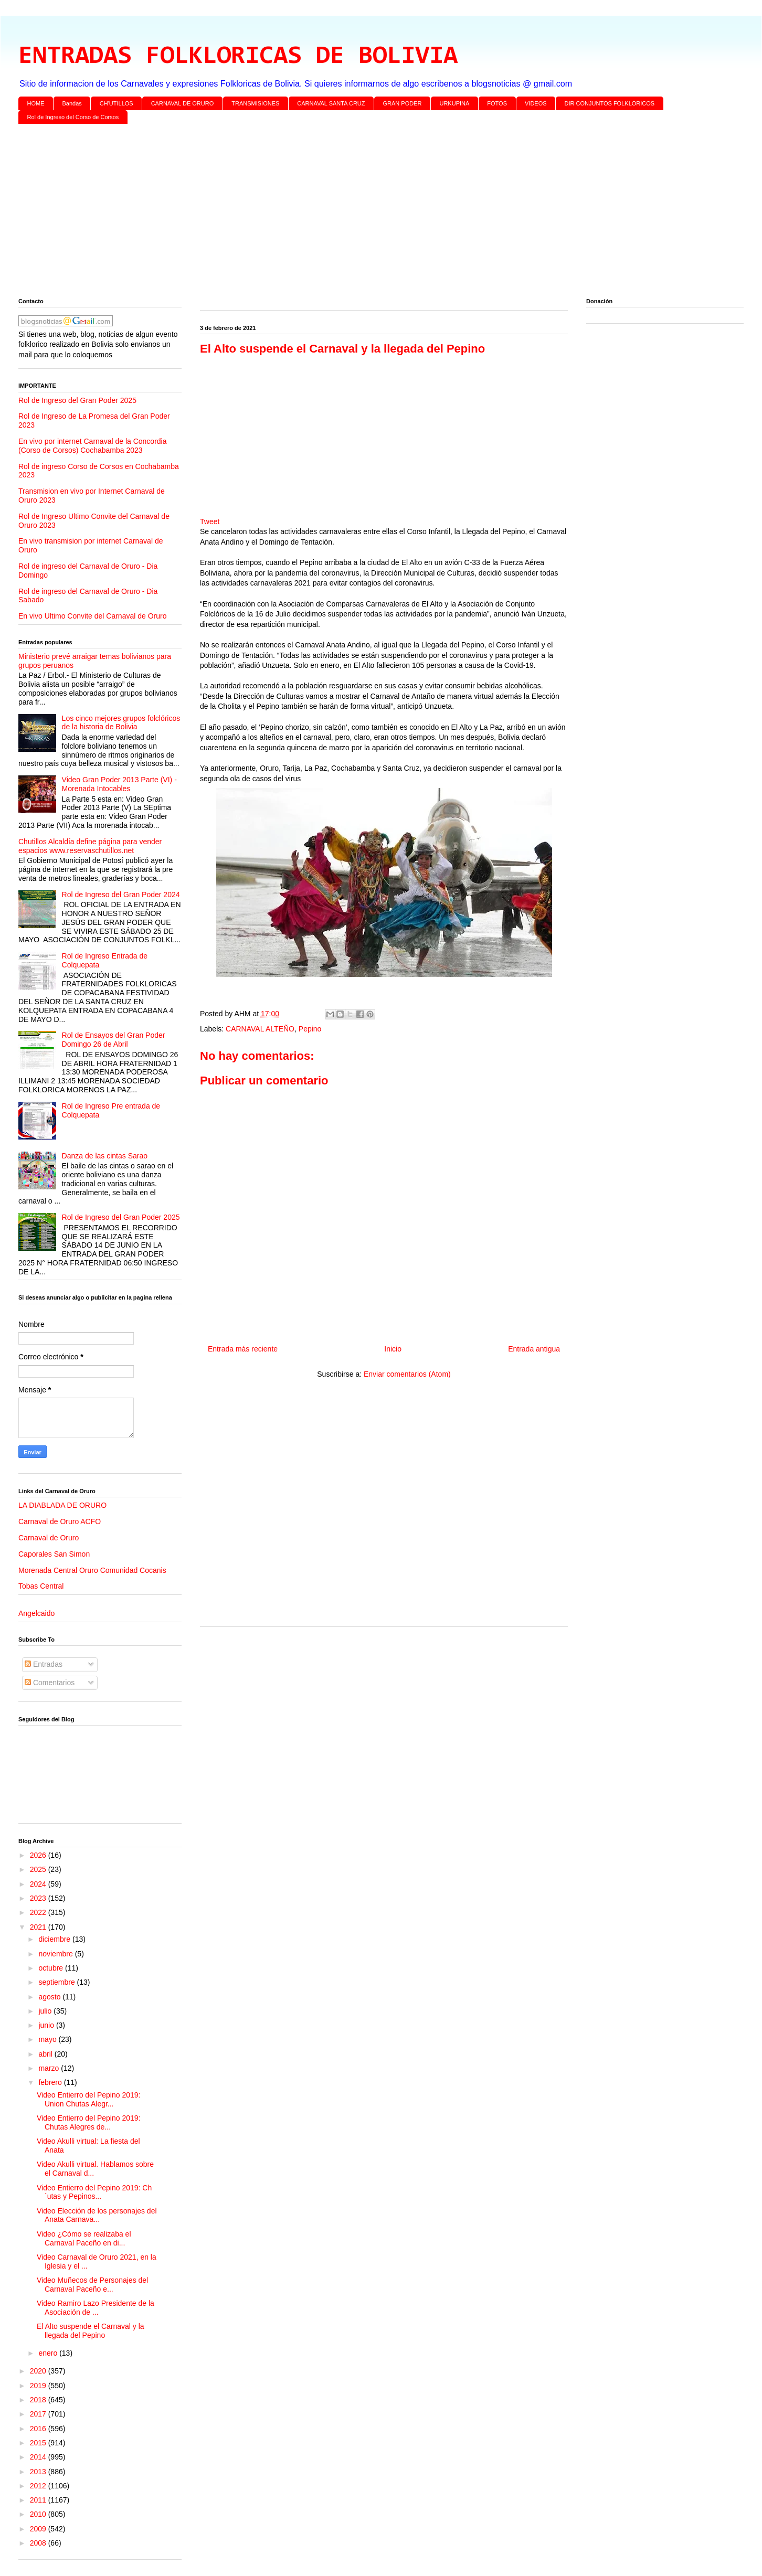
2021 (39, 1927)
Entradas (43, 1664)
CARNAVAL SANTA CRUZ (331, 103)
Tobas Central (41, 1586)
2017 (39, 2414)
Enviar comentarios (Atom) (407, 1374)
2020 (39, 2371)
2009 (39, 2529)
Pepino (310, 1029)
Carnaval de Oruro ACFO (59, 1521)
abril (46, 2054)
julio (46, 2011)
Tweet (209, 521)
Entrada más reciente (243, 1349)
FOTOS (497, 103)
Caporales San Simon (54, 1554)
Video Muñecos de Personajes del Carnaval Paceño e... (92, 2284)
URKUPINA (454, 103)
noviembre (56, 1954)
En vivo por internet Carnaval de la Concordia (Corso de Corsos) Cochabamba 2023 (92, 445)
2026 (39, 1855)
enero (48, 2353)
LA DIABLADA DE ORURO (62, 1505)
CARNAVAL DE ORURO (182, 103)
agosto (50, 1997)
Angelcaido (36, 1613)
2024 (39, 1884)
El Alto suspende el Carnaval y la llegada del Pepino (90, 2330)
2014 (39, 2457)
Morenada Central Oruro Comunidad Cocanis (92, 1570)
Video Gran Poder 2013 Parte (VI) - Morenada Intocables (119, 784)
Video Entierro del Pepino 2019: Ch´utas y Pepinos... (94, 2192)
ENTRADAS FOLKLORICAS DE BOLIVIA (238, 57)
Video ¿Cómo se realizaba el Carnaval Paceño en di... (84, 2238)
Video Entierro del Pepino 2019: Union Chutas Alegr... (88, 2099)
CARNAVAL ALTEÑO (260, 1029)
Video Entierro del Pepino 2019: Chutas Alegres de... (88, 2122)
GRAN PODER (402, 103)
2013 (39, 2471)
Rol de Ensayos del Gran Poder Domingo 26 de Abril (113, 1039)
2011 (39, 2500)
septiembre (57, 1982)
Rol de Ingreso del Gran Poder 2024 (121, 894)
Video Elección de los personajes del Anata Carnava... (97, 2215)
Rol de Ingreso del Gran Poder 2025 (77, 400)
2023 (39, 1898)
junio (47, 2025)
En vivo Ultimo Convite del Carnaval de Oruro (92, 616)
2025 (39, 1869)
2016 (39, 2428)
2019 (39, 2385)
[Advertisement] (333, 213)
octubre (51, 1968)
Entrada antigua (534, 1349)
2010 (39, 2514)
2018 (39, 2400)
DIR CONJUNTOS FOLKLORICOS (610, 103)
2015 (39, 2443)
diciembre (55, 1939)
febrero (51, 2082)
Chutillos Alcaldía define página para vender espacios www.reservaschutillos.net (90, 846)
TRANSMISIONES (255, 103)
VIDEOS (536, 103)
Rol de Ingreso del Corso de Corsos (73, 117)
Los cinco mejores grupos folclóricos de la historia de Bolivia (121, 722)
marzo (49, 2068)
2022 (39, 1912)
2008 (39, 2543)
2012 (39, 2486)
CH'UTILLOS (116, 103)
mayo (48, 2039)
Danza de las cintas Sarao (104, 1156)
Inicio (392, 1349)
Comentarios (50, 1682)
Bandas (72, 103)
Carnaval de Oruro (48, 1538)
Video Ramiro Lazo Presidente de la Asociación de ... (95, 2307)
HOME (36, 103)
